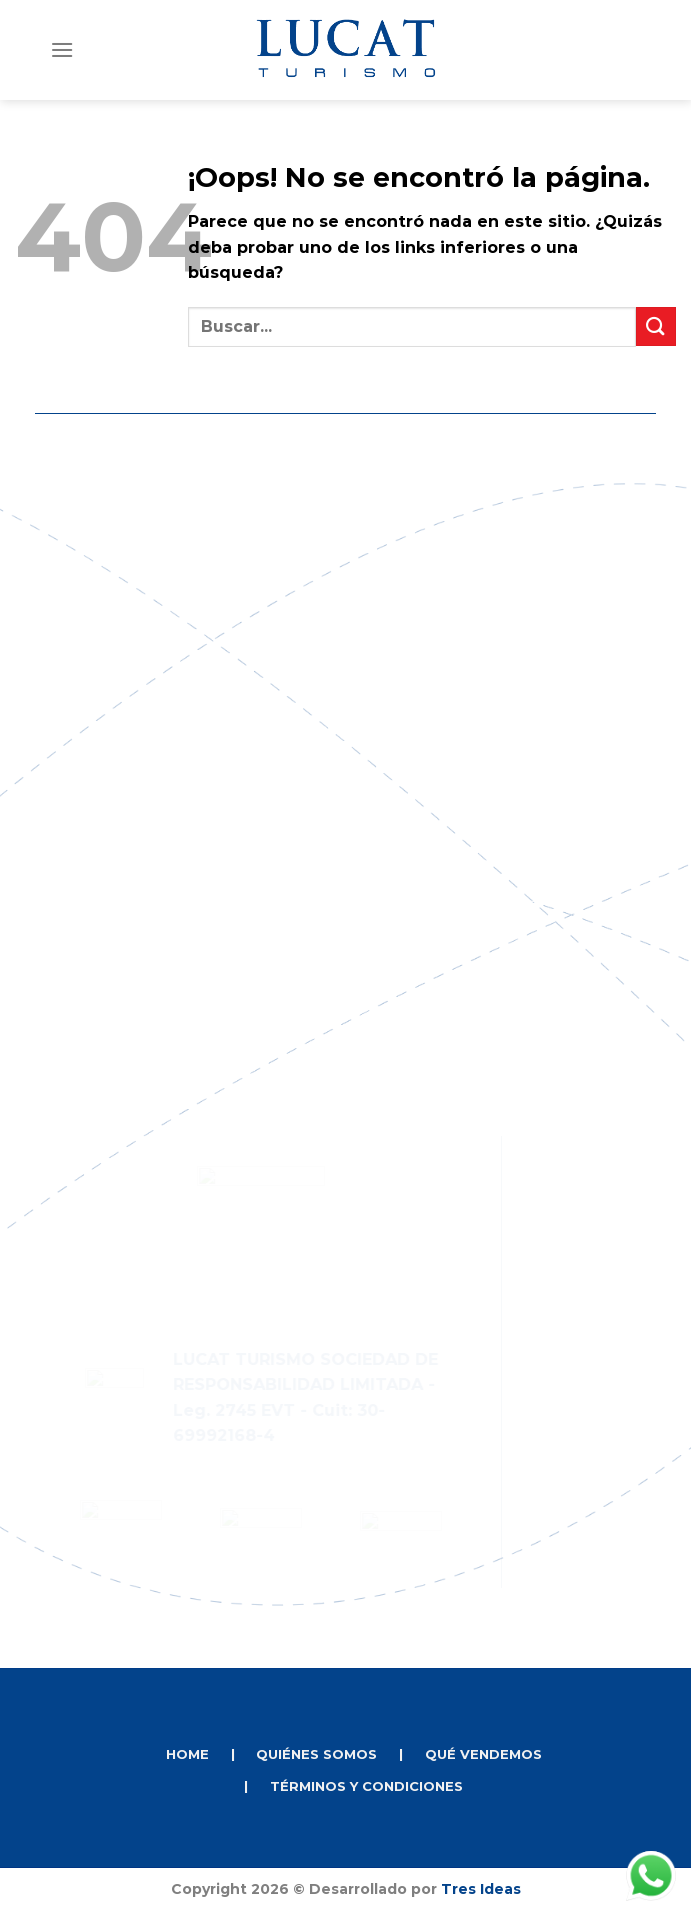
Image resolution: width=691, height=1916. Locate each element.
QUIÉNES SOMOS (316, 1754)
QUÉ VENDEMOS (483, 1754)
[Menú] (62, 49)
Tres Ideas (481, 1889)
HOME (187, 1754)
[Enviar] (656, 326)
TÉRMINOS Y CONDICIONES (366, 1786)
